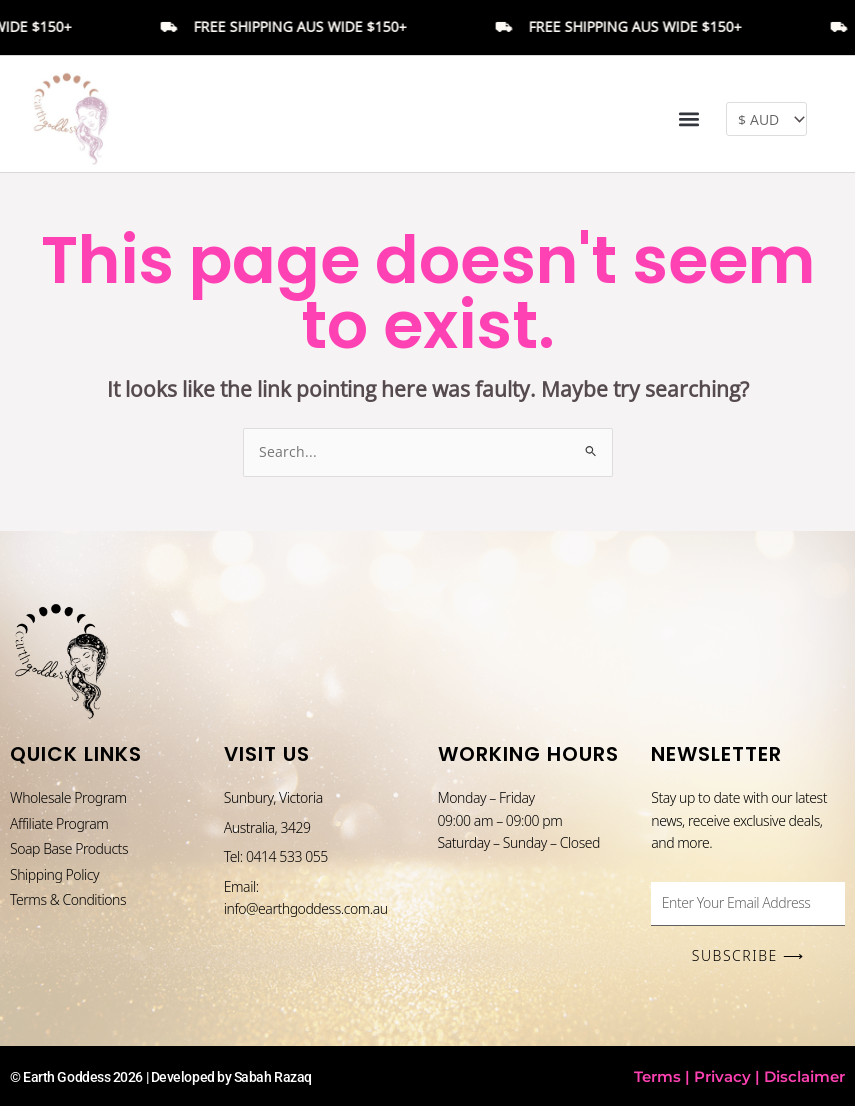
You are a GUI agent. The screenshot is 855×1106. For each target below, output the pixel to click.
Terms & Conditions (68, 899)
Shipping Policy (54, 874)
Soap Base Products (69, 848)
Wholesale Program (68, 797)
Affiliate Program (59, 823)
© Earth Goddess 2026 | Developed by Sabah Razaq (161, 1077)
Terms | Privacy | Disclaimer (739, 1076)
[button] (689, 119)
